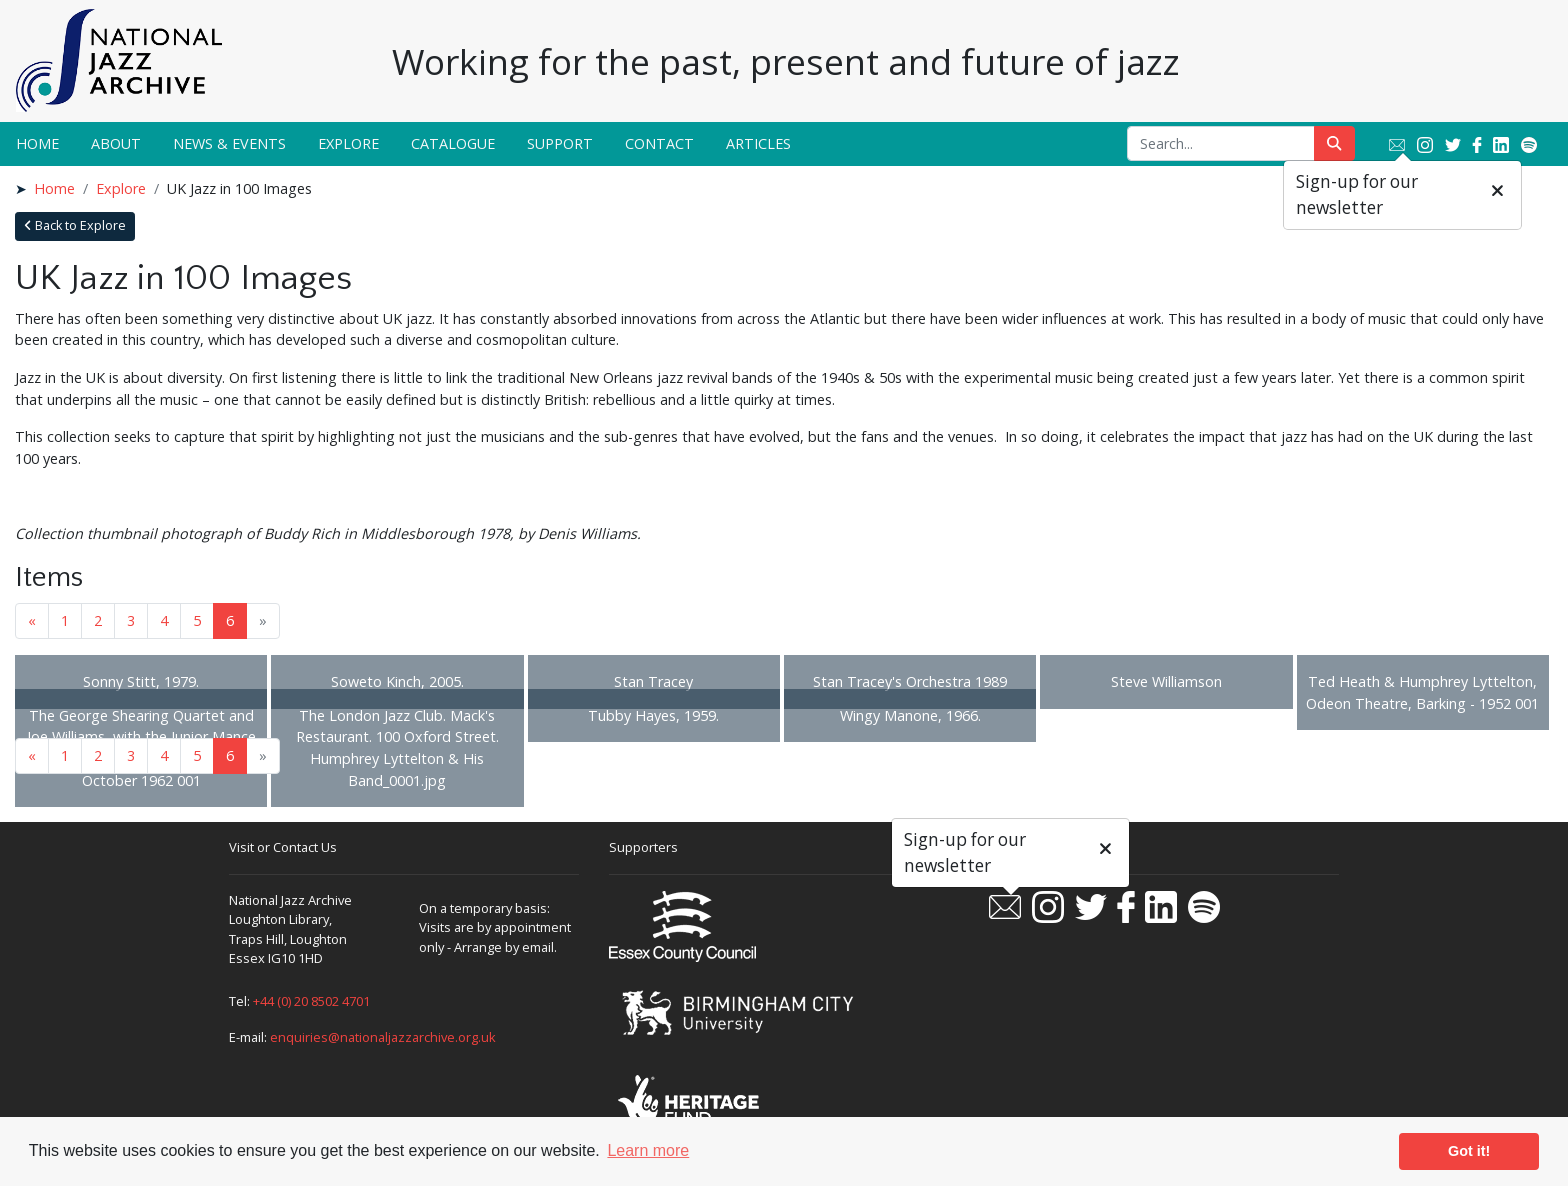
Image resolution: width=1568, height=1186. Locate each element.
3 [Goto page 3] (131, 620)
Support (560, 143)
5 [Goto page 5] (197, 620)
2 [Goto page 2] (98, 620)
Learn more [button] (648, 1150)
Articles (758, 143)
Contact (659, 143)
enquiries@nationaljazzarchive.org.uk (383, 1037)
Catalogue (453, 143)
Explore (348, 143)
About (116, 143)
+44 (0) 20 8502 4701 (311, 1001)
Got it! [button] (1469, 1151)
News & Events (229, 143)
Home (37, 143)
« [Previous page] (32, 620)
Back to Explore (75, 225)
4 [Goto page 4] (164, 620)
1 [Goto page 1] (65, 620)
